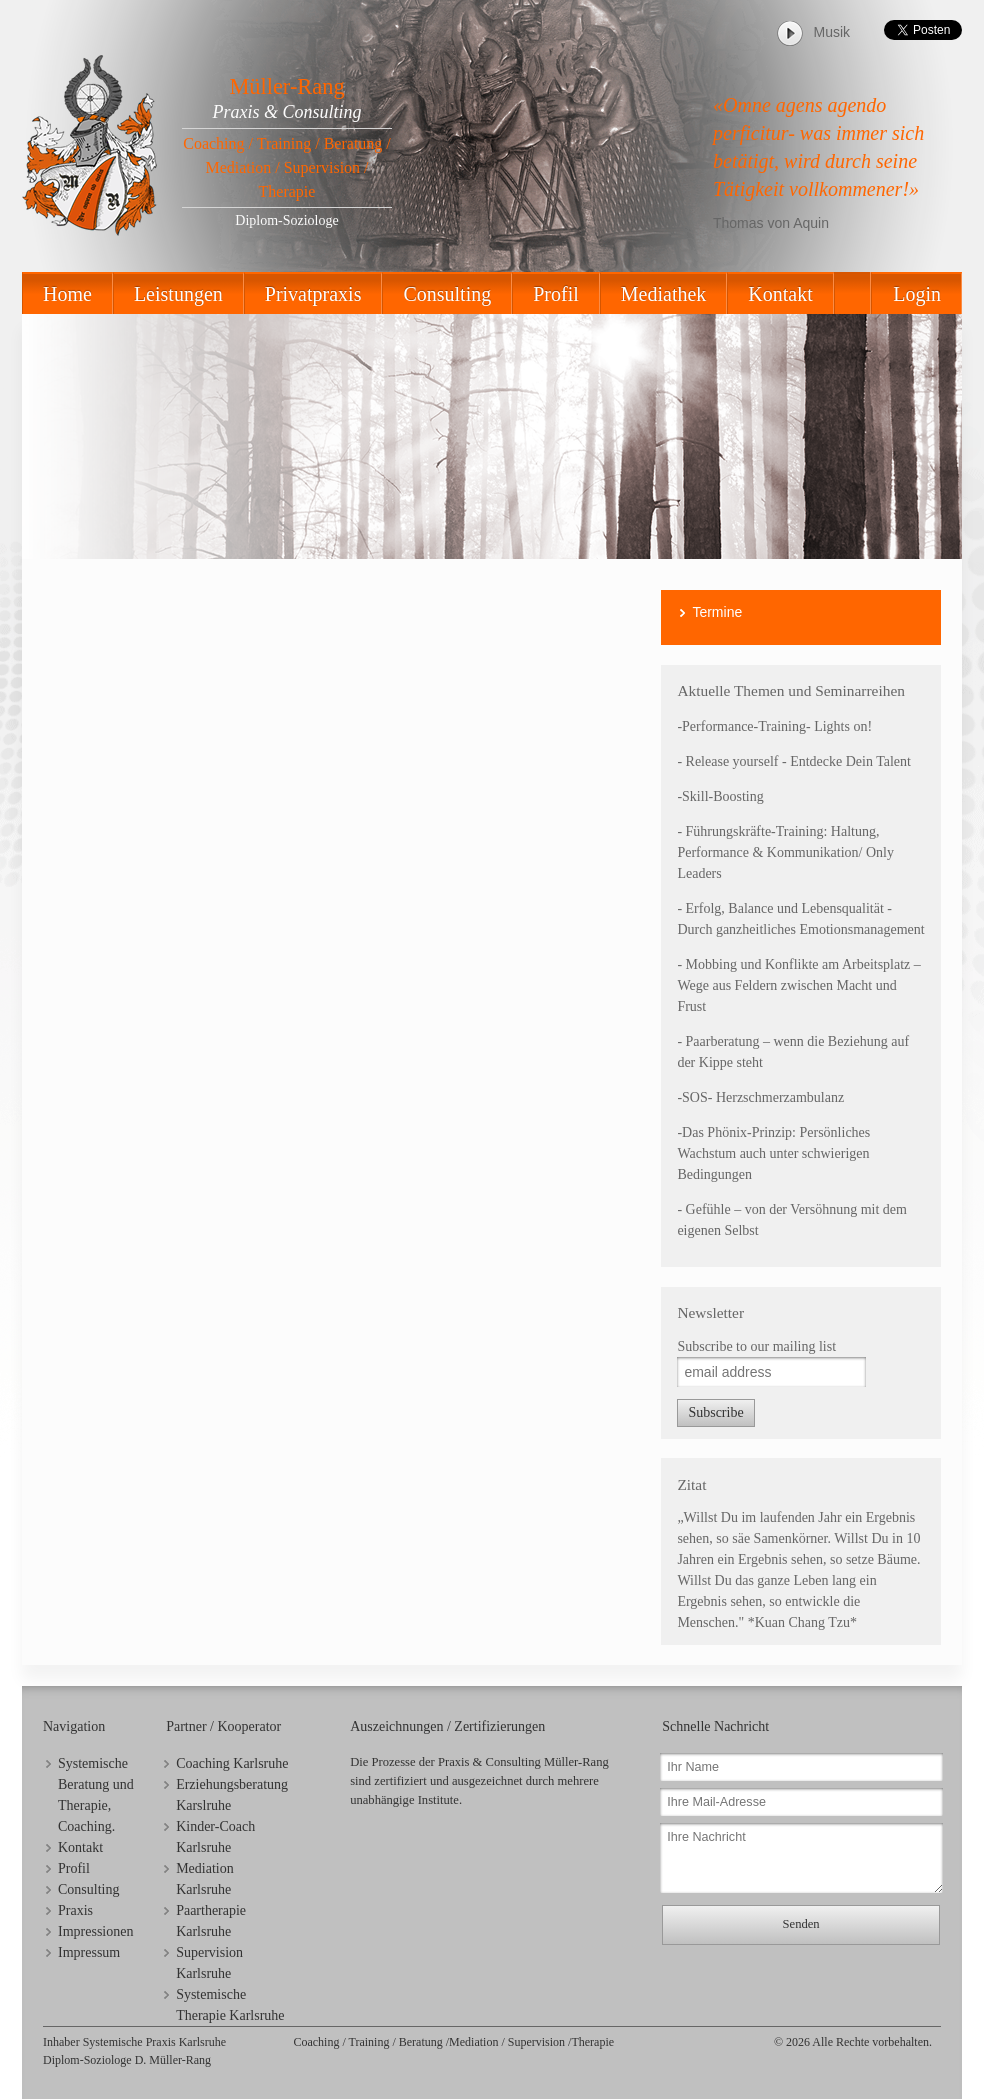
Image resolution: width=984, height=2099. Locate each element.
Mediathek (664, 294)
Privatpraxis (313, 294)
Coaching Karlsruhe (232, 1763)
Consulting (447, 294)
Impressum (89, 1952)
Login (917, 294)
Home (67, 294)
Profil (556, 294)
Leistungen (178, 294)
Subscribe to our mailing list (756, 1346)
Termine (717, 612)
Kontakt (780, 294)
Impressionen (95, 1931)
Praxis (75, 1910)
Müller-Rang (286, 86)
